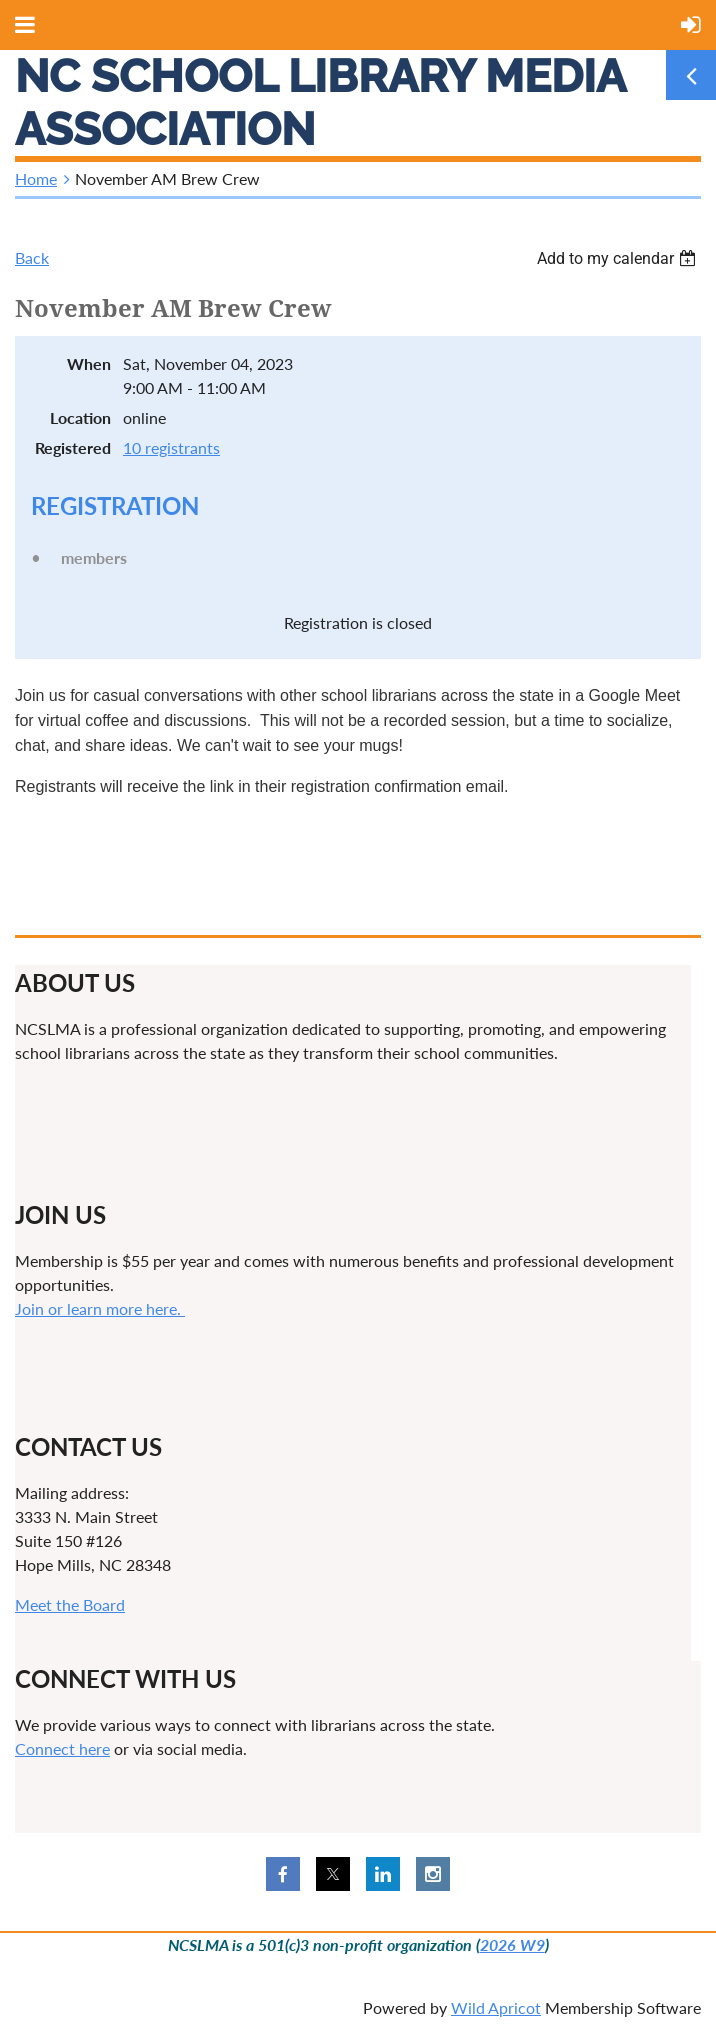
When (89, 363)
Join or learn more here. (100, 1308)
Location (80, 417)
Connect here (62, 1748)
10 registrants (171, 447)
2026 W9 (512, 1944)
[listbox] (619, 258)
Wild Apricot (496, 2007)
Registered (73, 447)
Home (36, 178)
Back (32, 257)
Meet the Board (70, 1604)
